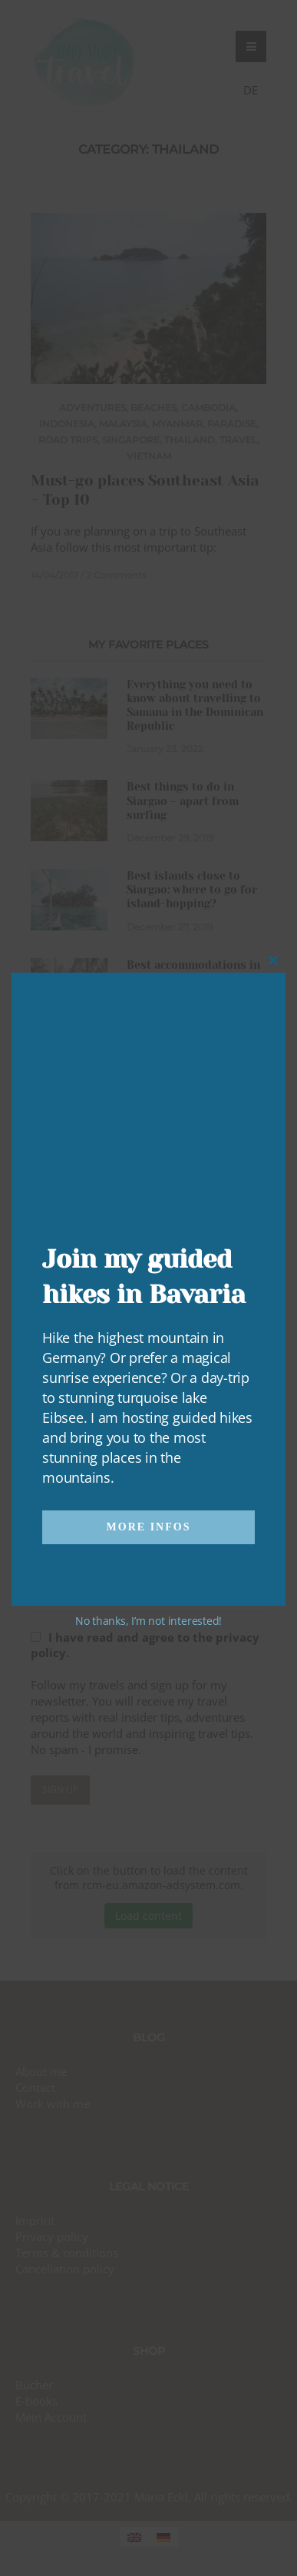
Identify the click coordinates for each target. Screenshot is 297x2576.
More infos (149, 1527)
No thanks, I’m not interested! (148, 1620)
